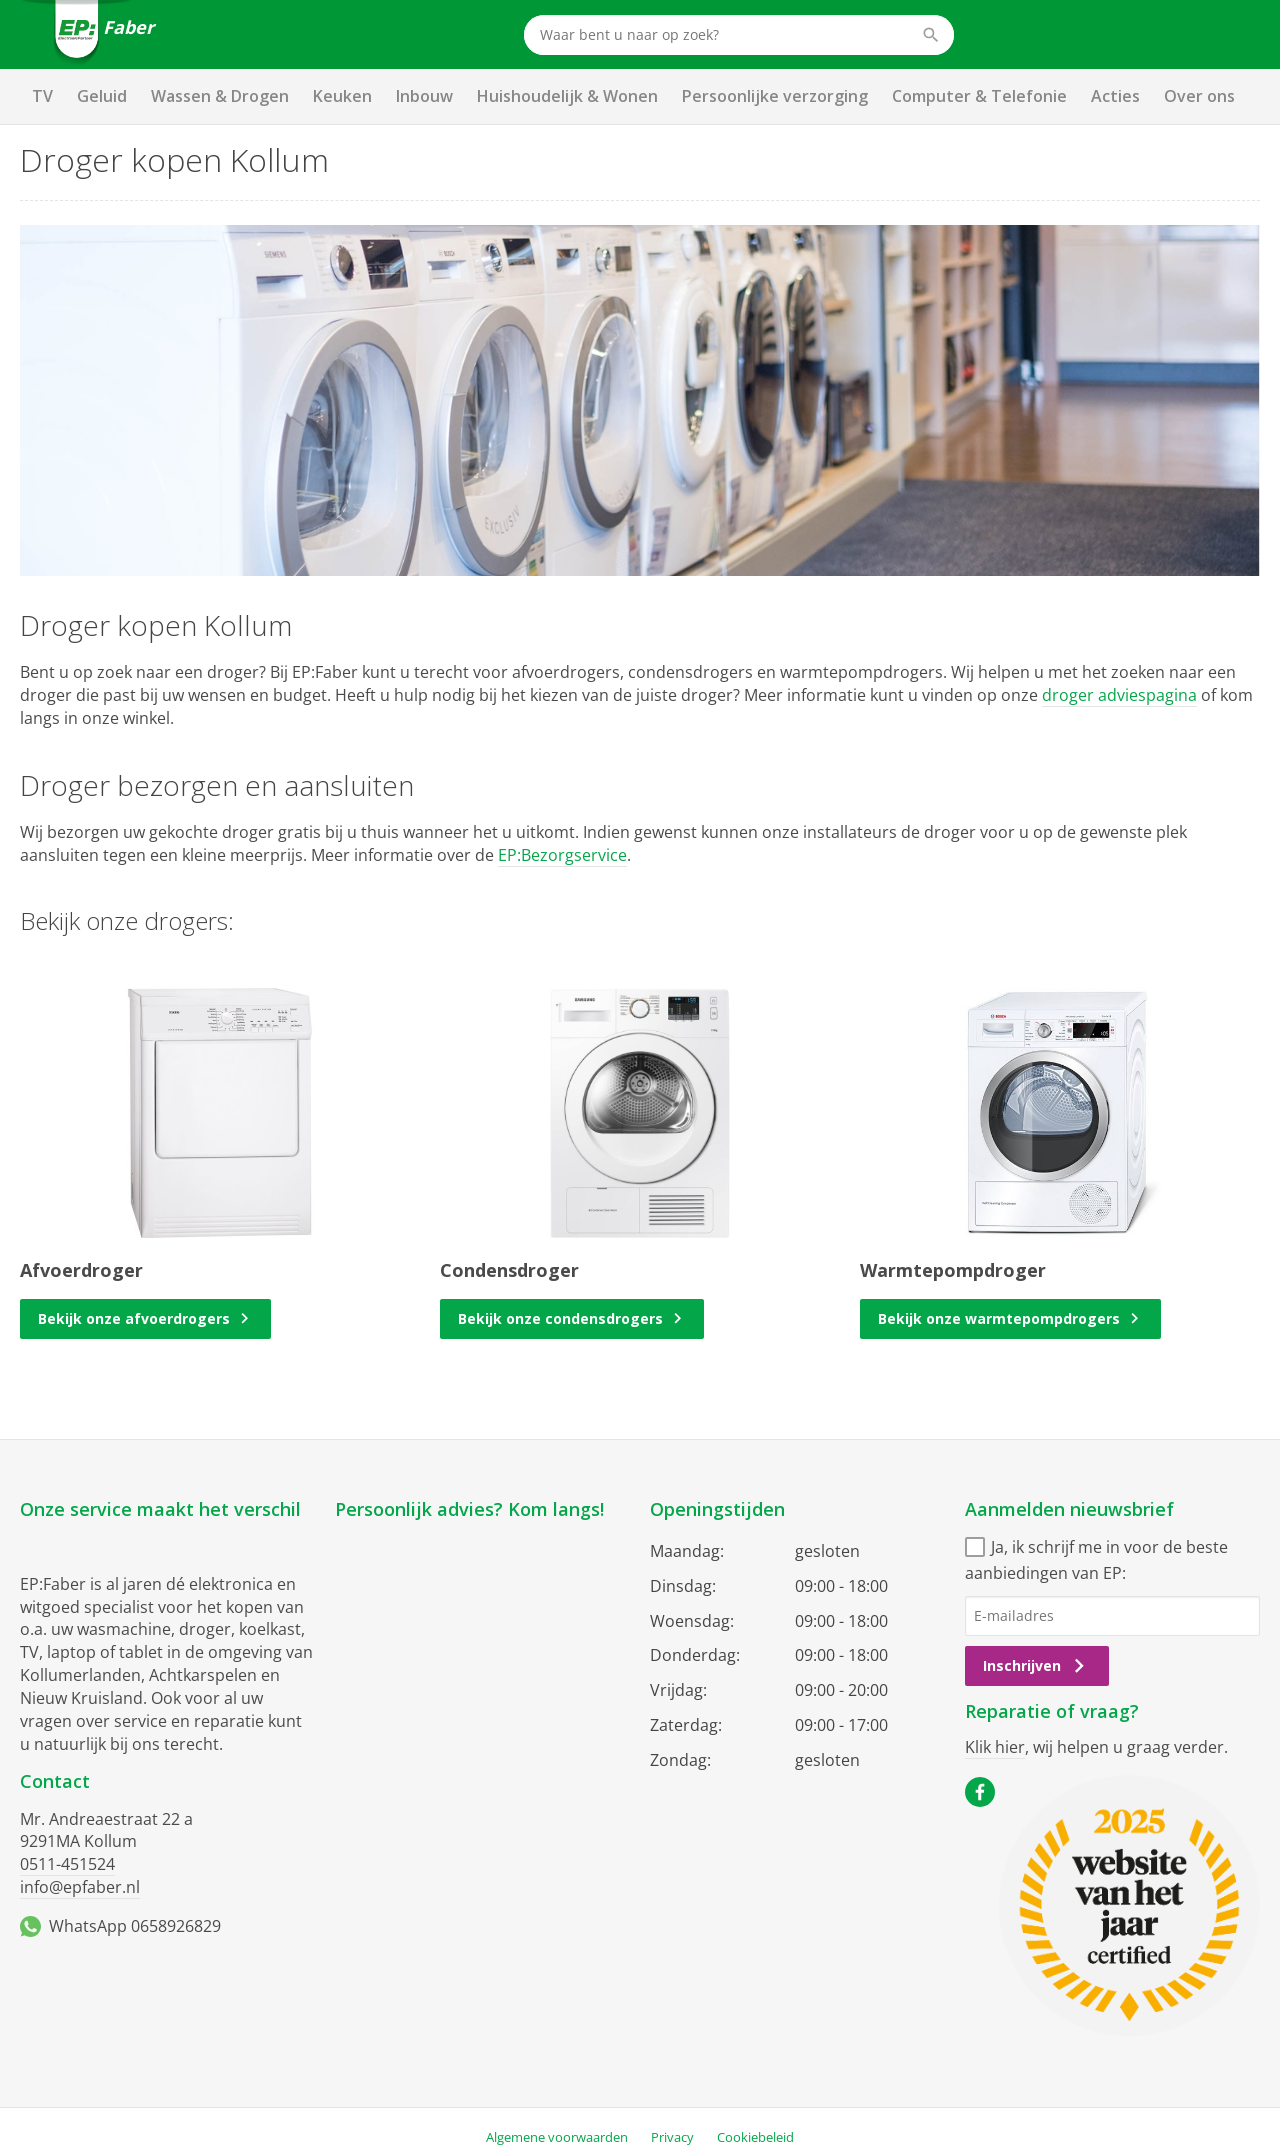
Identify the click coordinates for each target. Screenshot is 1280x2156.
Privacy (672, 2137)
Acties (1115, 96)
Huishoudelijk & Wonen (567, 96)
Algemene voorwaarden (557, 2137)
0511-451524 (67, 1864)
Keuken (342, 96)
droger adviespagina (1119, 695)
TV (42, 96)
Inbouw (424, 96)
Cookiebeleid (755, 2137)
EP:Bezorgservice (562, 855)
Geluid (102, 96)
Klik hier (995, 1747)
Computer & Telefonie (979, 96)
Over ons (1199, 96)
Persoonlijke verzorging (775, 96)
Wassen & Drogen (220, 96)
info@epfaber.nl (80, 1887)
